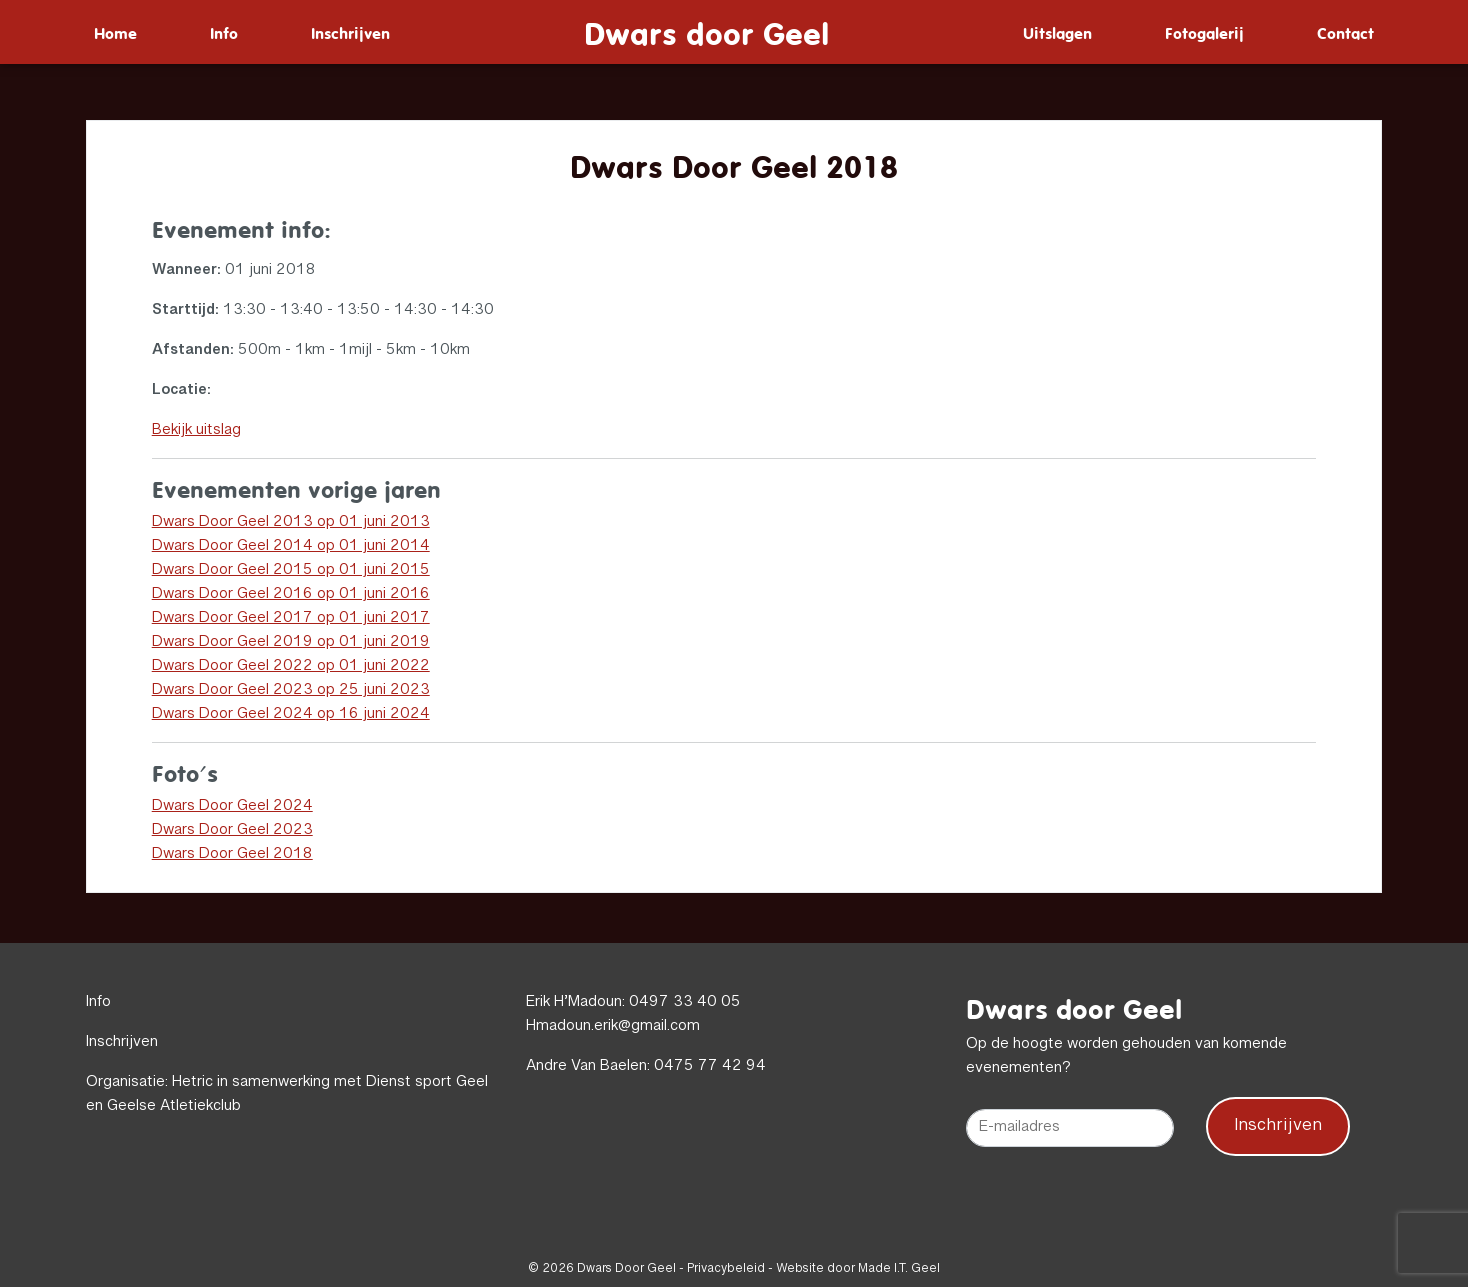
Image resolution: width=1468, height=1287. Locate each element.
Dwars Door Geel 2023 (232, 831)
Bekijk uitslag (196, 431)
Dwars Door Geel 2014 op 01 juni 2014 (291, 547)
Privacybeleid (726, 1269)
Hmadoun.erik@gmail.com (613, 1027)
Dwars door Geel (706, 31)
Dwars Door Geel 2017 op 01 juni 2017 (291, 619)
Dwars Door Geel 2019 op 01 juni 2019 (291, 643)
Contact (1345, 32)
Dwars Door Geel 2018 (232, 855)
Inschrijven (350, 32)
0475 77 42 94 (710, 1067)
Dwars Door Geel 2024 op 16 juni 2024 (291, 715)
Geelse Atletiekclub (174, 1107)
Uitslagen (1057, 32)
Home (115, 32)
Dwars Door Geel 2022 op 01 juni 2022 (291, 667)
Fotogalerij (1204, 32)
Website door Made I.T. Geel (858, 1269)
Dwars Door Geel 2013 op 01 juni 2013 (291, 523)
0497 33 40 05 (685, 1003)
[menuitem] (115, 32)
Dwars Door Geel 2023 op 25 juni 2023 (291, 691)
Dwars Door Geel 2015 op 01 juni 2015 (291, 571)
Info (224, 32)
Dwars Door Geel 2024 (232, 807)
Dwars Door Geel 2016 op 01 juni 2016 (291, 595)
